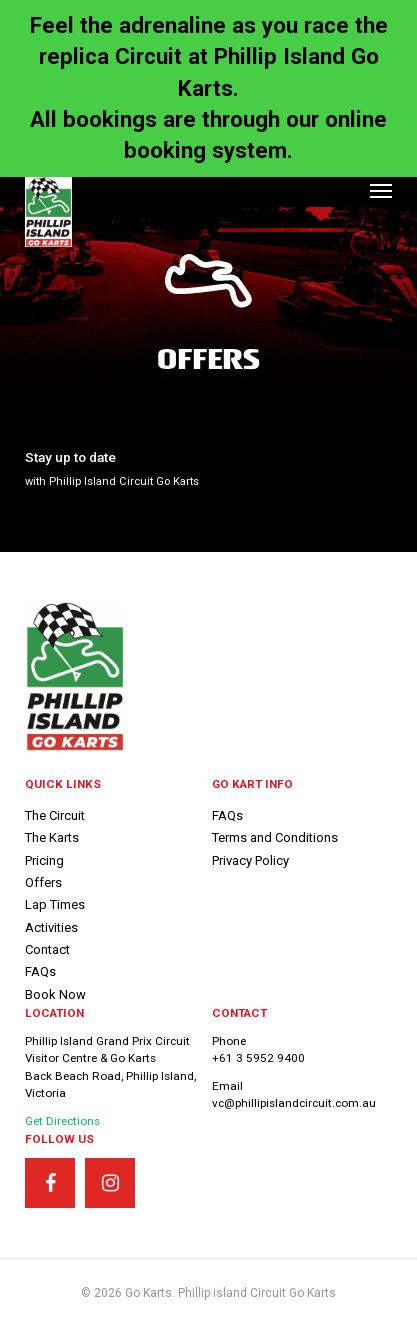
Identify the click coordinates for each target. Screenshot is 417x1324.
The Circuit (55, 815)
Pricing (44, 860)
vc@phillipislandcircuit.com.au (294, 1103)
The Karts (52, 837)
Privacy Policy (250, 860)
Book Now (55, 994)
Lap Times (55, 904)
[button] (381, 190)
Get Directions (62, 1121)
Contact (47, 949)
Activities (51, 927)
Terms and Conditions (275, 837)
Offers (43, 882)
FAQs (40, 971)
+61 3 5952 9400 (258, 1058)
